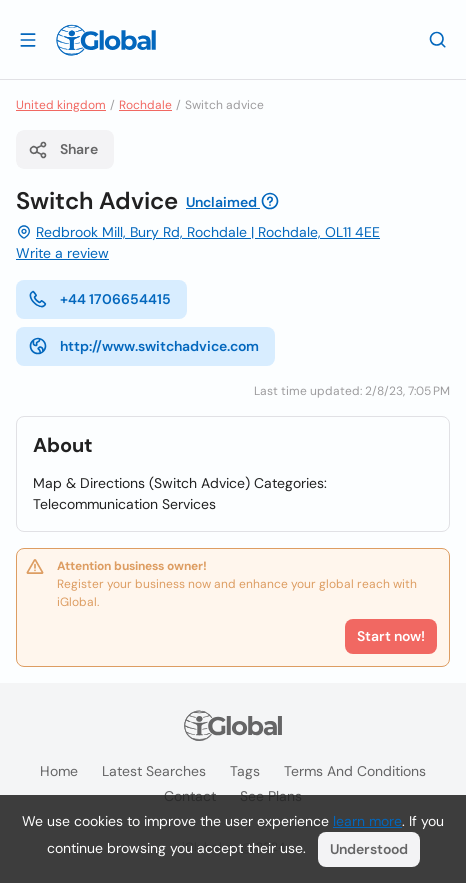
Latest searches (154, 771)
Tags (245, 771)
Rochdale (145, 105)
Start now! (391, 636)
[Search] (438, 39)
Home (59, 771)
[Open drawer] (28, 39)
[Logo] (106, 40)
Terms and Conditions (355, 771)
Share (63, 150)
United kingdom (61, 105)
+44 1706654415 (99, 299)
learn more (367, 821)
